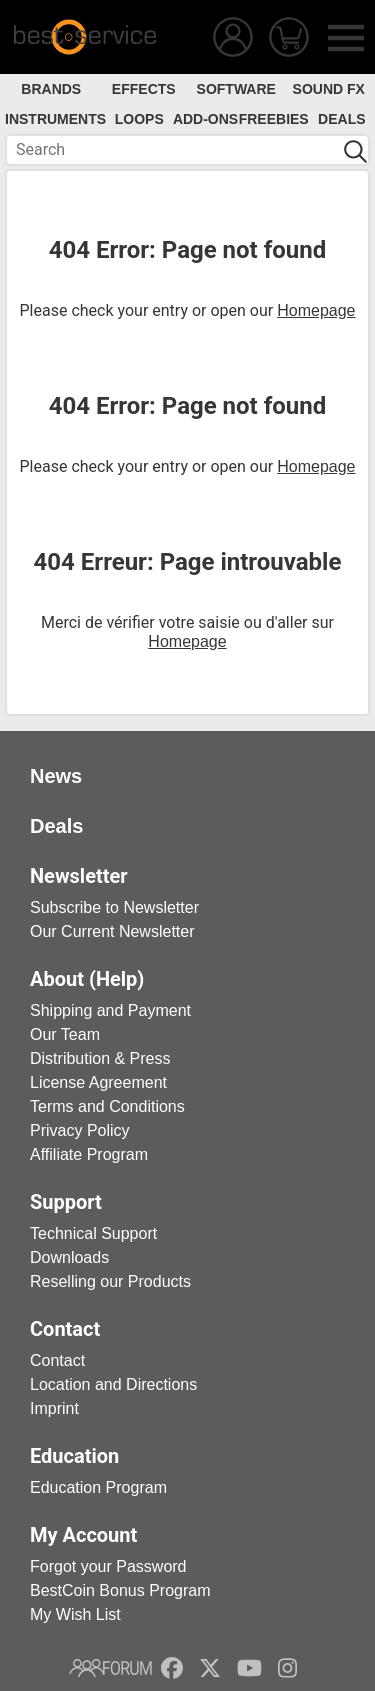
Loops (139, 119)
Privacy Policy (80, 1130)
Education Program (98, 1487)
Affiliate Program (89, 1154)
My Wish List (75, 1614)
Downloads (69, 1257)
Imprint (54, 1408)
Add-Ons (205, 119)
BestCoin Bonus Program (120, 1590)
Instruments (55, 119)
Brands (51, 89)
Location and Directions (113, 1384)
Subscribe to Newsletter (114, 907)
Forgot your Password (108, 1566)
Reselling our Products (110, 1281)
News (56, 776)
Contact (57, 1360)
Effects (144, 89)
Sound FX (329, 89)
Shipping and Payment (110, 1010)
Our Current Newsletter (112, 931)
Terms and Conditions (107, 1106)
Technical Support (93, 1233)
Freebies (274, 119)
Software (236, 89)
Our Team (65, 1034)
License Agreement (98, 1082)
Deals (341, 119)
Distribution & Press (100, 1058)
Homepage (316, 310)
